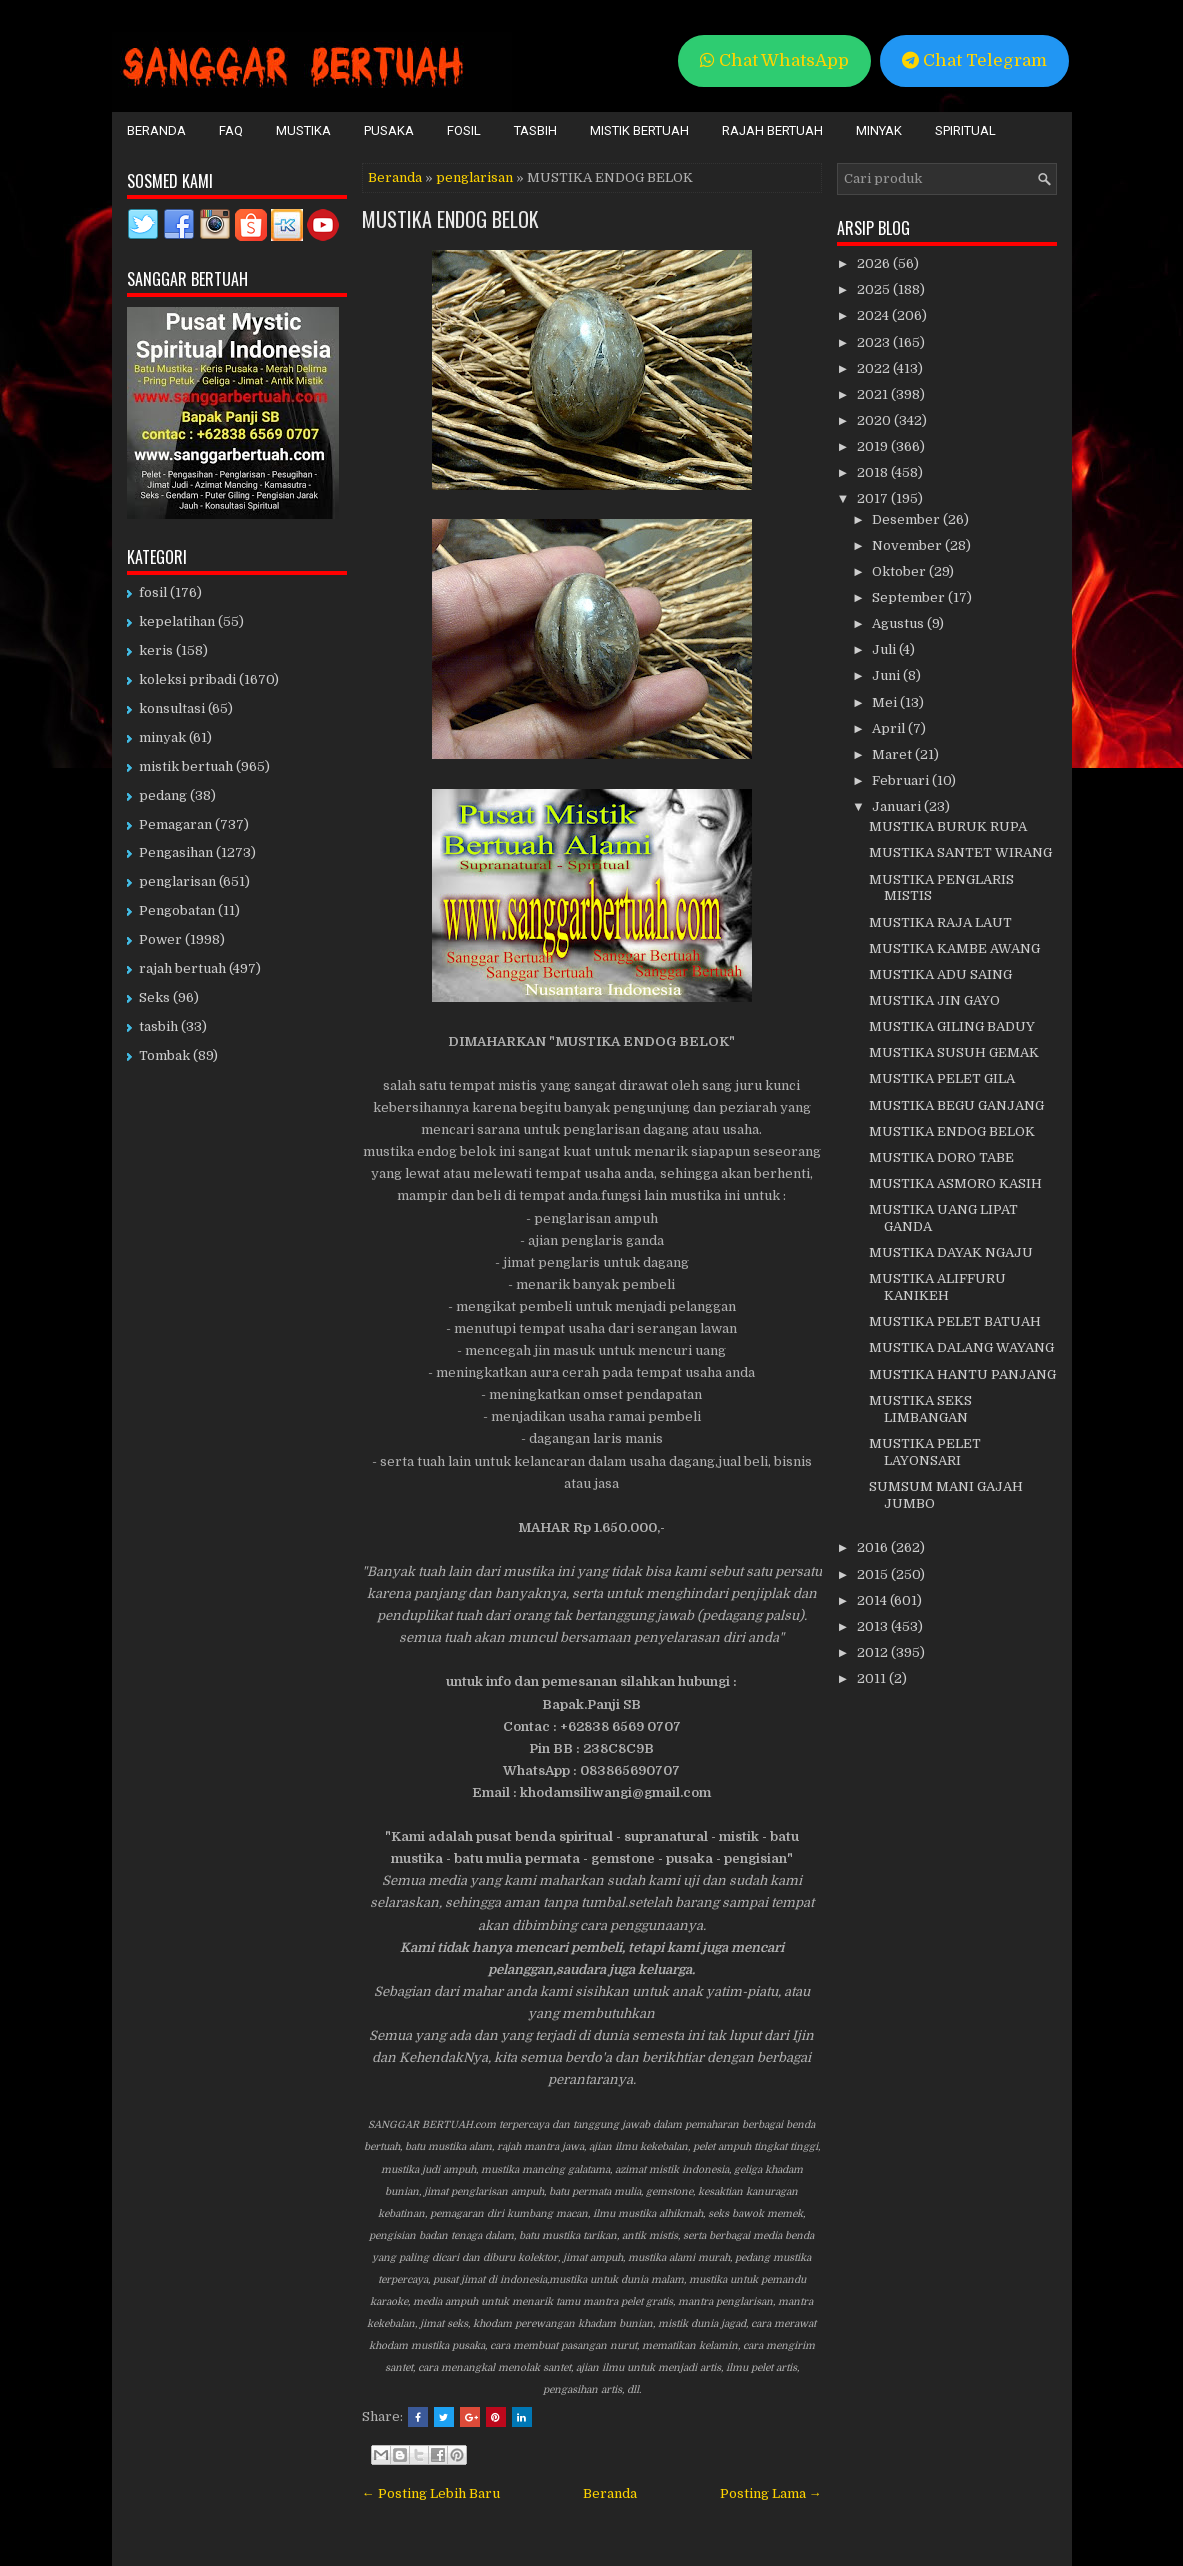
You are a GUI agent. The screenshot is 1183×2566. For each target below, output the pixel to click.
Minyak (879, 130)
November (908, 545)
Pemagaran (175, 824)
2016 (874, 1547)
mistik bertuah (186, 766)
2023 (875, 342)
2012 (874, 1652)
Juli (885, 649)
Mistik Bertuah (639, 130)
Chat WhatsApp (774, 60)
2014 (873, 1600)
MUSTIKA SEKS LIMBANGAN (920, 1409)
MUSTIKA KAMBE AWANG (954, 948)
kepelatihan (177, 621)
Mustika (303, 130)
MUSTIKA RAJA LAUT (940, 922)
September (910, 597)
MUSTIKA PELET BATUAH (955, 1321)
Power (160, 939)
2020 (875, 420)
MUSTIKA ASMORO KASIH (955, 1183)
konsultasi (172, 708)
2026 (875, 263)
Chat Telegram (974, 60)
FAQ (231, 130)
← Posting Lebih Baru (431, 2493)
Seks (154, 997)
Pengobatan (177, 910)
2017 (874, 498)
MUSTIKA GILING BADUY (952, 1026)
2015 (874, 1574)
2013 (874, 1626)
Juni (887, 675)
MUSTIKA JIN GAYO (934, 1000)
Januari (898, 806)
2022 (875, 368)
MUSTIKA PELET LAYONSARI (925, 1452)
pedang (163, 795)
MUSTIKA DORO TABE (941, 1157)
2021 (874, 394)
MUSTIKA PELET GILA (942, 1078)
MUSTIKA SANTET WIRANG (960, 852)
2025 (875, 289)
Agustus (899, 623)
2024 (874, 315)
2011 (873, 1678)
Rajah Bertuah (772, 130)
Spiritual (965, 130)
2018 (874, 472)
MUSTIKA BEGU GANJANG (956, 1105)
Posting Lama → (771, 2493)
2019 (874, 446)
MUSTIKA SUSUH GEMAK (954, 1052)
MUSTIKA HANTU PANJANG (962, 1374)
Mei (886, 702)
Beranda (156, 130)
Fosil (464, 130)
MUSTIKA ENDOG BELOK (450, 219)
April (890, 728)
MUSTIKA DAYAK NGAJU (951, 1252)
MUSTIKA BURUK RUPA (948, 826)
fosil (153, 592)
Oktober (900, 571)
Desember (907, 519)
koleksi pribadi (187, 679)
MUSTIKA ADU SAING (940, 974)
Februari (902, 780)
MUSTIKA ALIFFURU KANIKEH (937, 1287)
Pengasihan (176, 852)
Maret (893, 754)
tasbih (158, 1026)
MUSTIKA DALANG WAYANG (961, 1347)
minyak (162, 737)
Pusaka (389, 130)
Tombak (164, 1055)
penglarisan (474, 177)
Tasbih (535, 130)
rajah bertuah (182, 968)
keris (156, 650)
